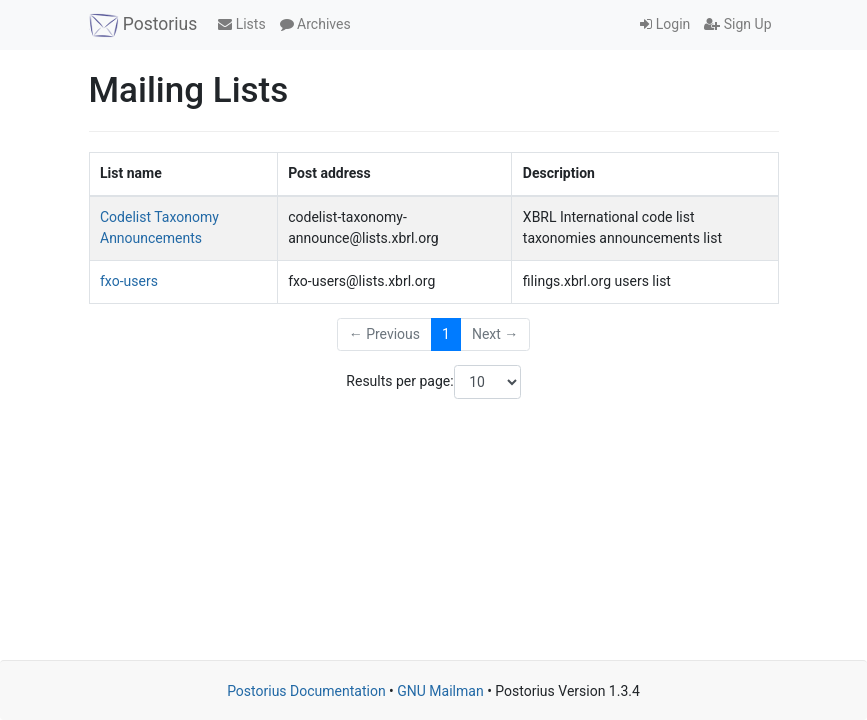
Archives (315, 24)
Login (665, 24)
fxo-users (129, 281)
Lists (241, 24)
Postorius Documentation (306, 691)
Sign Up (737, 24)
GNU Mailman (440, 691)
